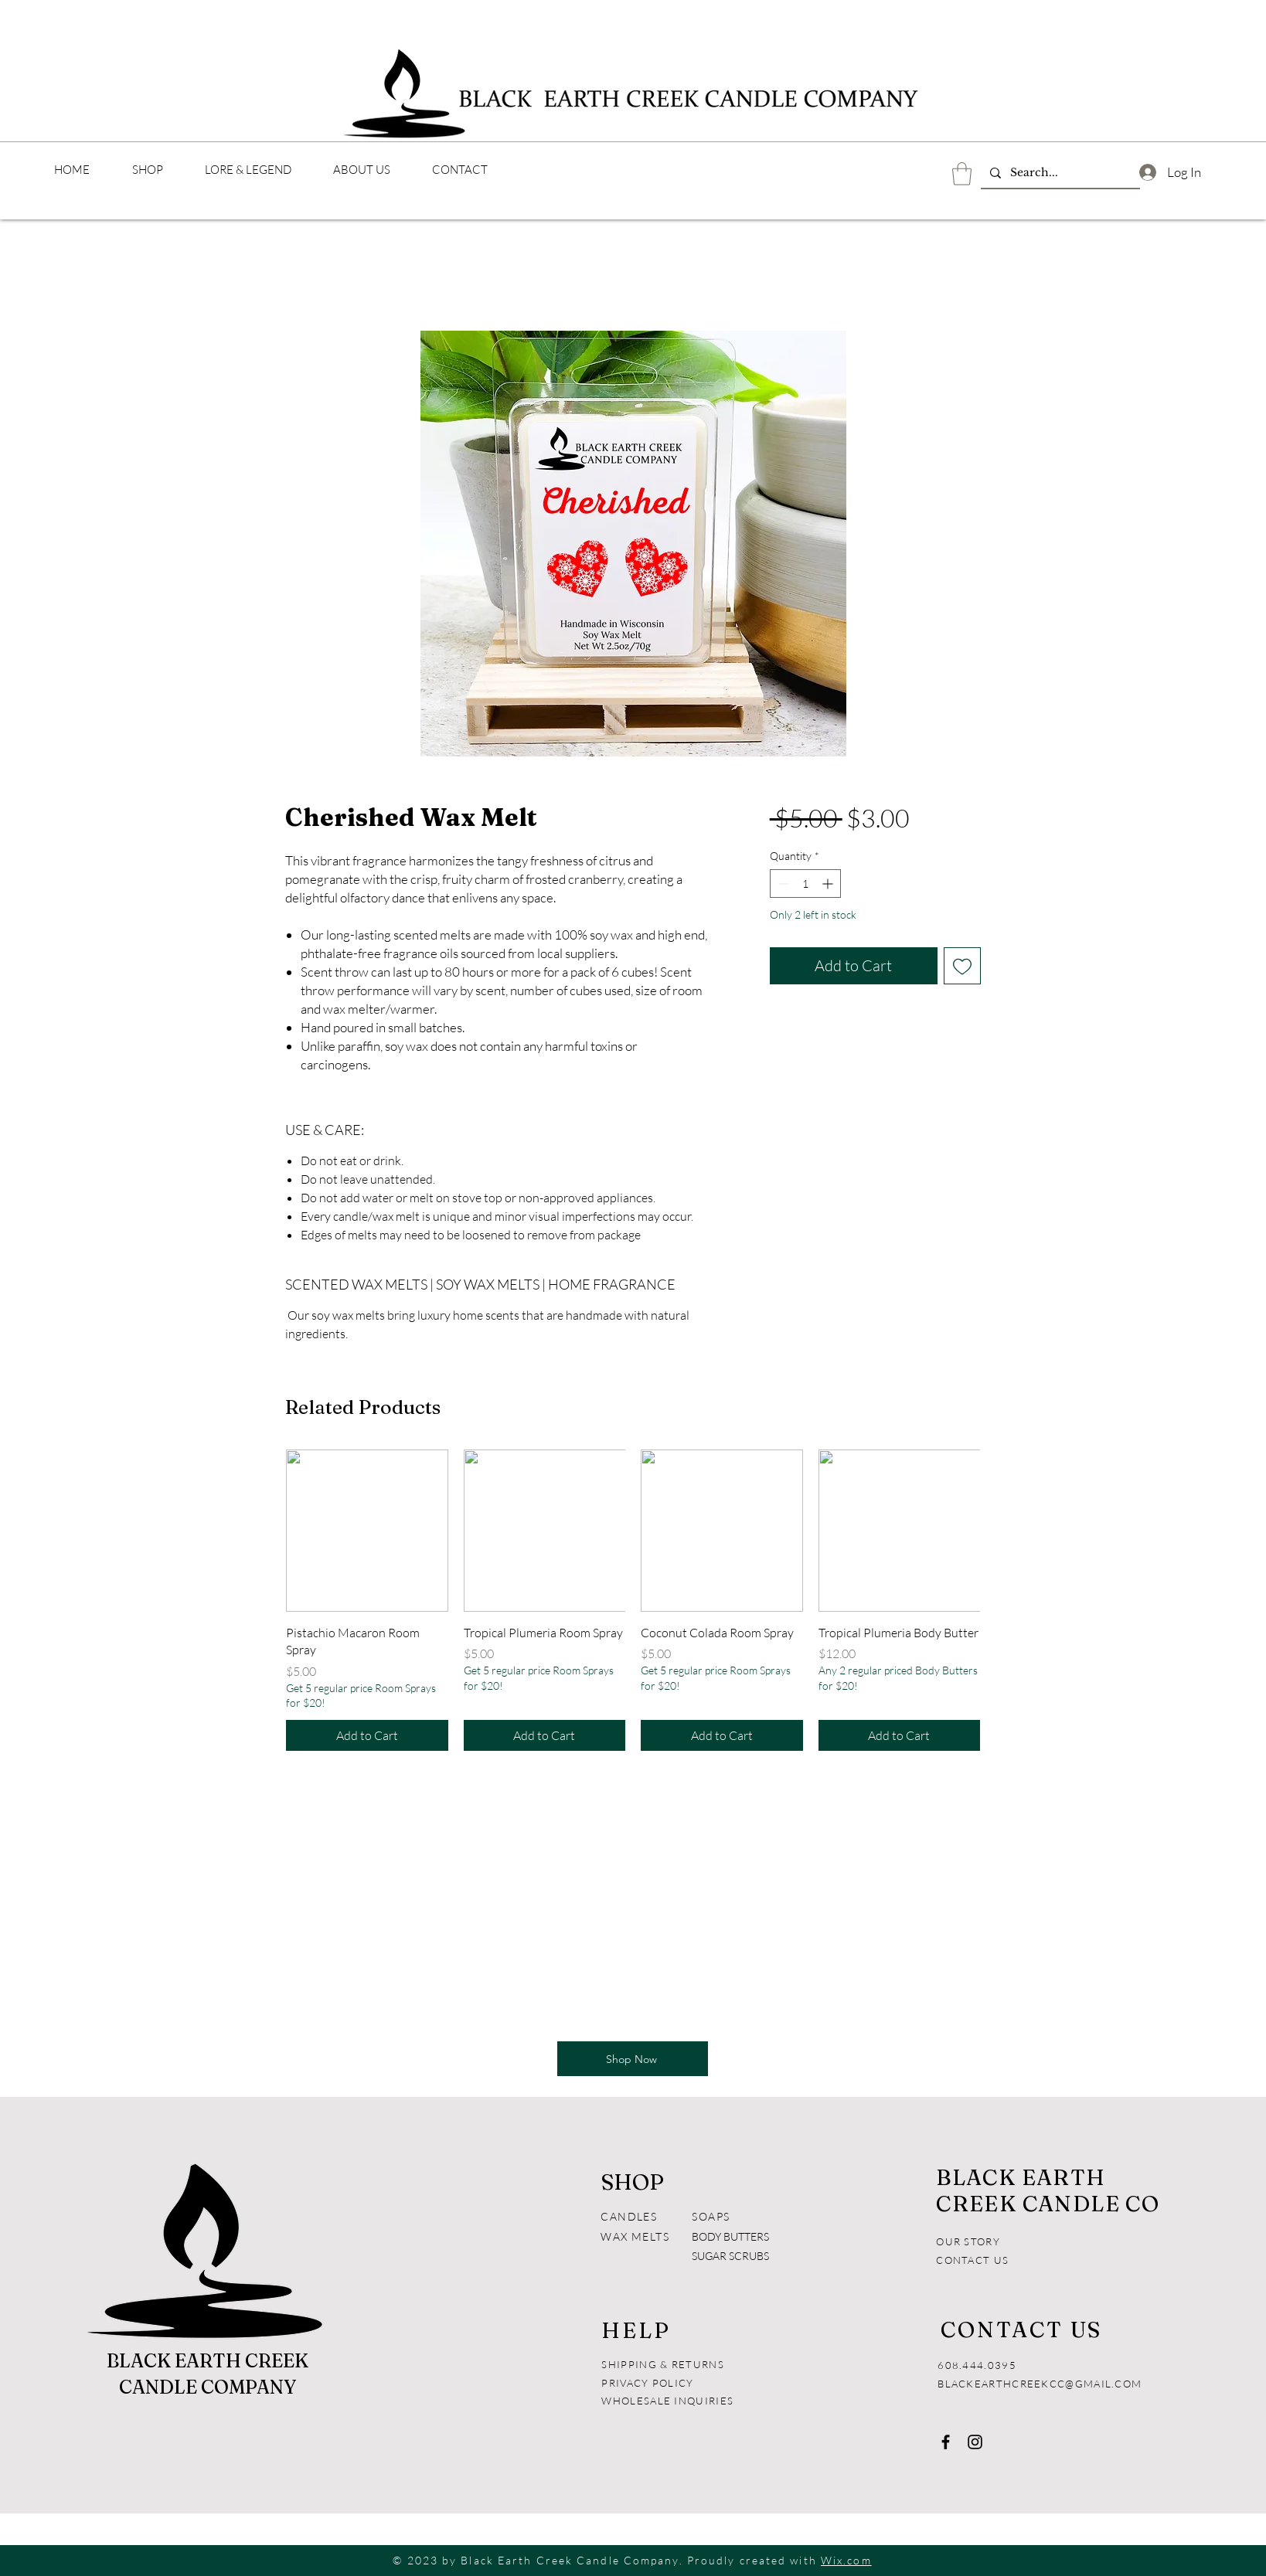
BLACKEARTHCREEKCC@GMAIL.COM (1040, 2383)
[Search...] (1059, 173)
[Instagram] (975, 2442)
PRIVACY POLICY (649, 2383)
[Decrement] (781, 883)
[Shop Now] (632, 2058)
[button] (962, 173)
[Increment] (829, 883)
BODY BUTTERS (730, 2236)
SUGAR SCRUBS (730, 2255)
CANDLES (629, 2216)
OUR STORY (968, 2241)
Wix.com (846, 2560)
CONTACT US (972, 2260)
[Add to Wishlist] (962, 965)
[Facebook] (945, 2442)
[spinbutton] (805, 883)
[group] (633, 1600)
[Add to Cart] (367, 1735)
